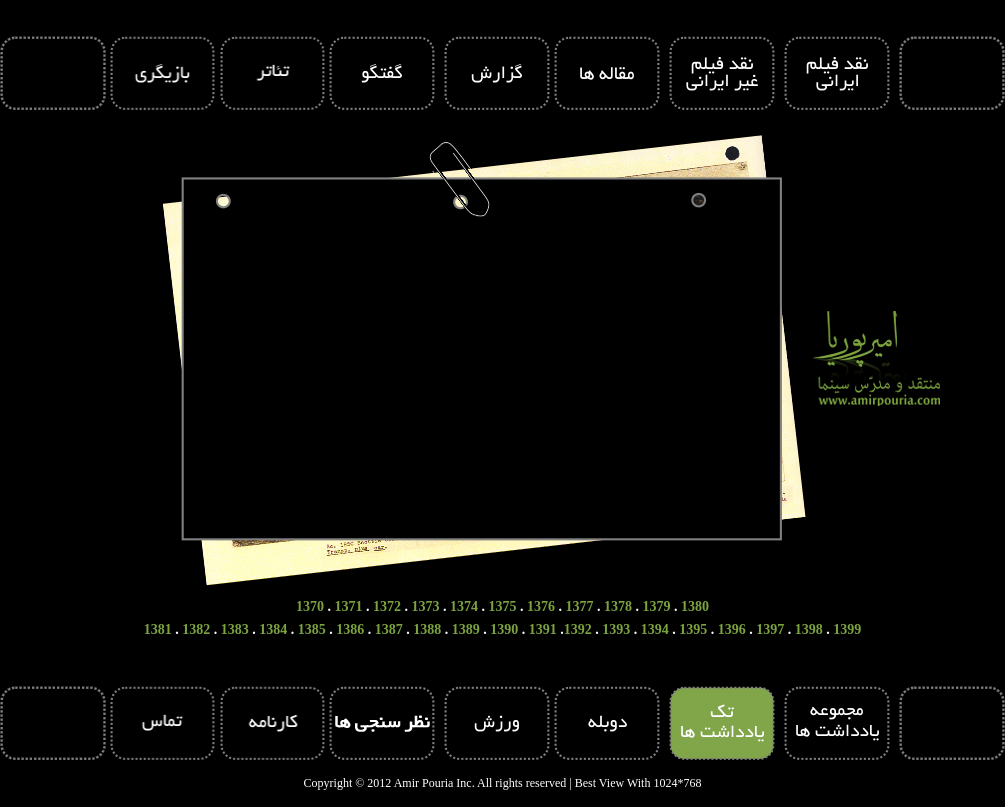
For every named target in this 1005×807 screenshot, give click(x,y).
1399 (847, 629)
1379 (657, 606)
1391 (543, 629)
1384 (273, 629)
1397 (770, 629)
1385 (312, 629)
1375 (503, 606)
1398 (809, 629)
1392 (578, 629)
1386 (350, 629)
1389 (466, 629)
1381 (158, 629)
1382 (196, 629)
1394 (655, 629)
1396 (732, 629)
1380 (695, 606)
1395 (693, 629)
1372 (387, 606)
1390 (504, 629)
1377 (580, 606)
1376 (541, 606)
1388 (427, 629)
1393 (616, 629)
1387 (389, 629)
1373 (426, 606)
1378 (618, 606)
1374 (464, 606)
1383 (235, 629)
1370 (310, 606)
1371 (349, 606)
